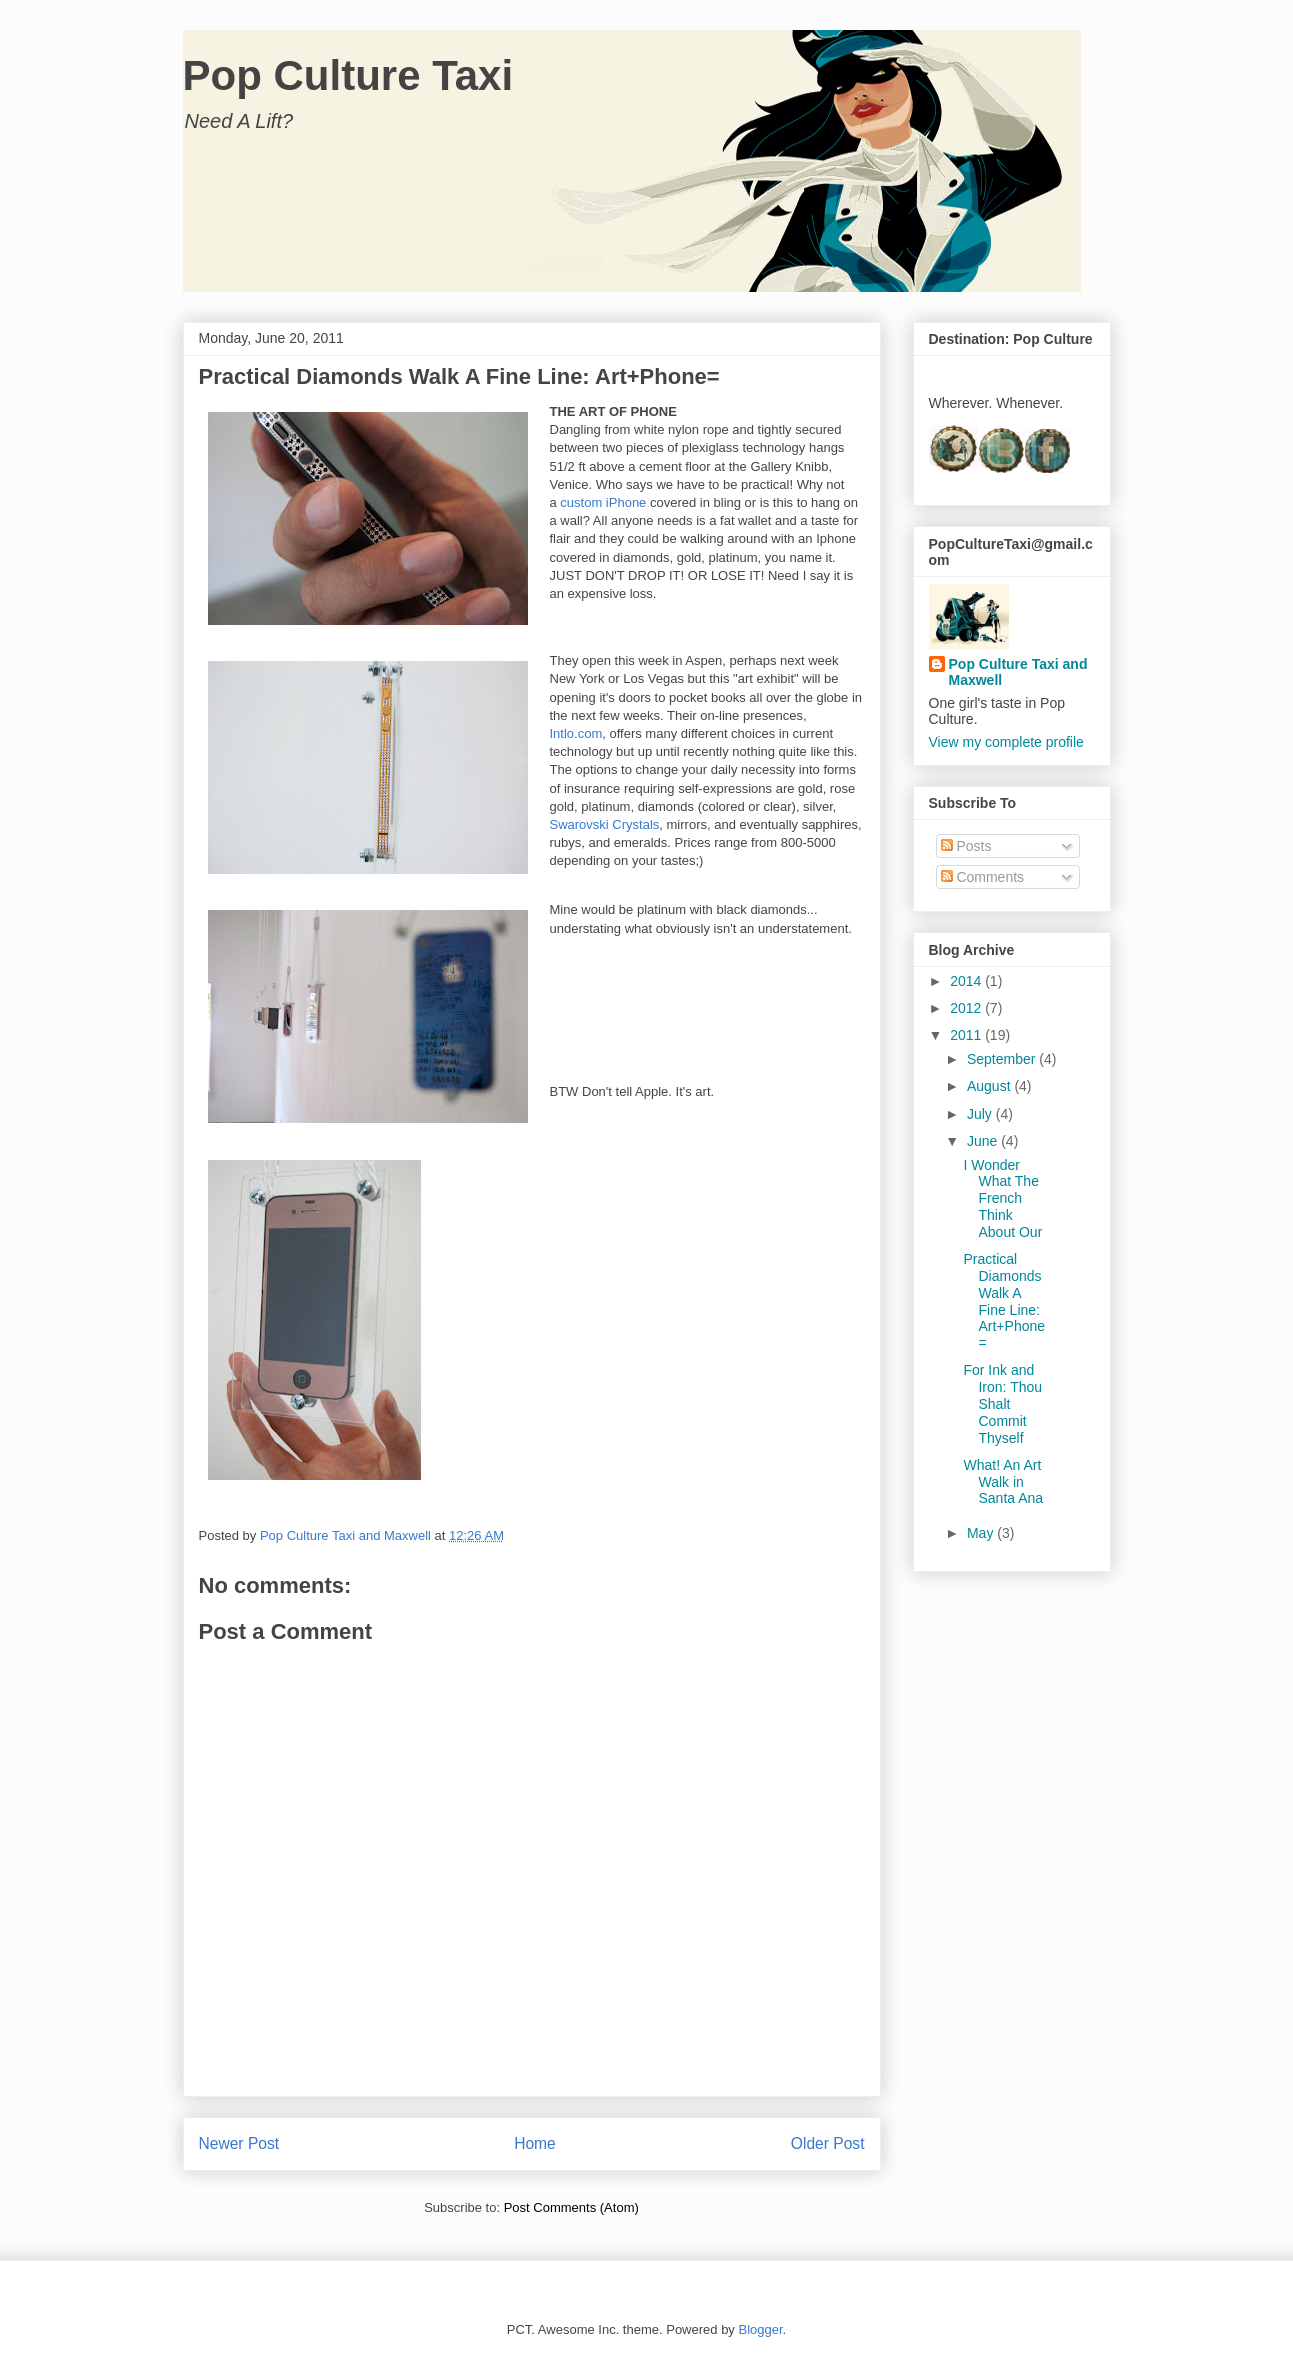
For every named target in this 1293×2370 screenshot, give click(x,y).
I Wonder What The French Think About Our (1002, 1198)
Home (535, 2143)
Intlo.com (576, 733)
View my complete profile (1006, 742)
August (990, 1086)
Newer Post (239, 2143)
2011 (967, 1035)
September (1003, 1059)
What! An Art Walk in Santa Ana (1003, 1482)
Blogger (760, 2329)
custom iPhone (603, 502)
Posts (966, 846)
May (982, 1533)
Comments (983, 877)
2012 (967, 1008)
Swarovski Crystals (605, 824)
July (981, 1114)
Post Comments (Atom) (571, 2207)
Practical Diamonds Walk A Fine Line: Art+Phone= (1004, 1301)
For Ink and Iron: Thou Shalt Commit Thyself (1002, 1403)
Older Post (828, 2143)
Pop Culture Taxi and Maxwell (1018, 672)
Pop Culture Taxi (348, 75)
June (984, 1141)
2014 (967, 981)
